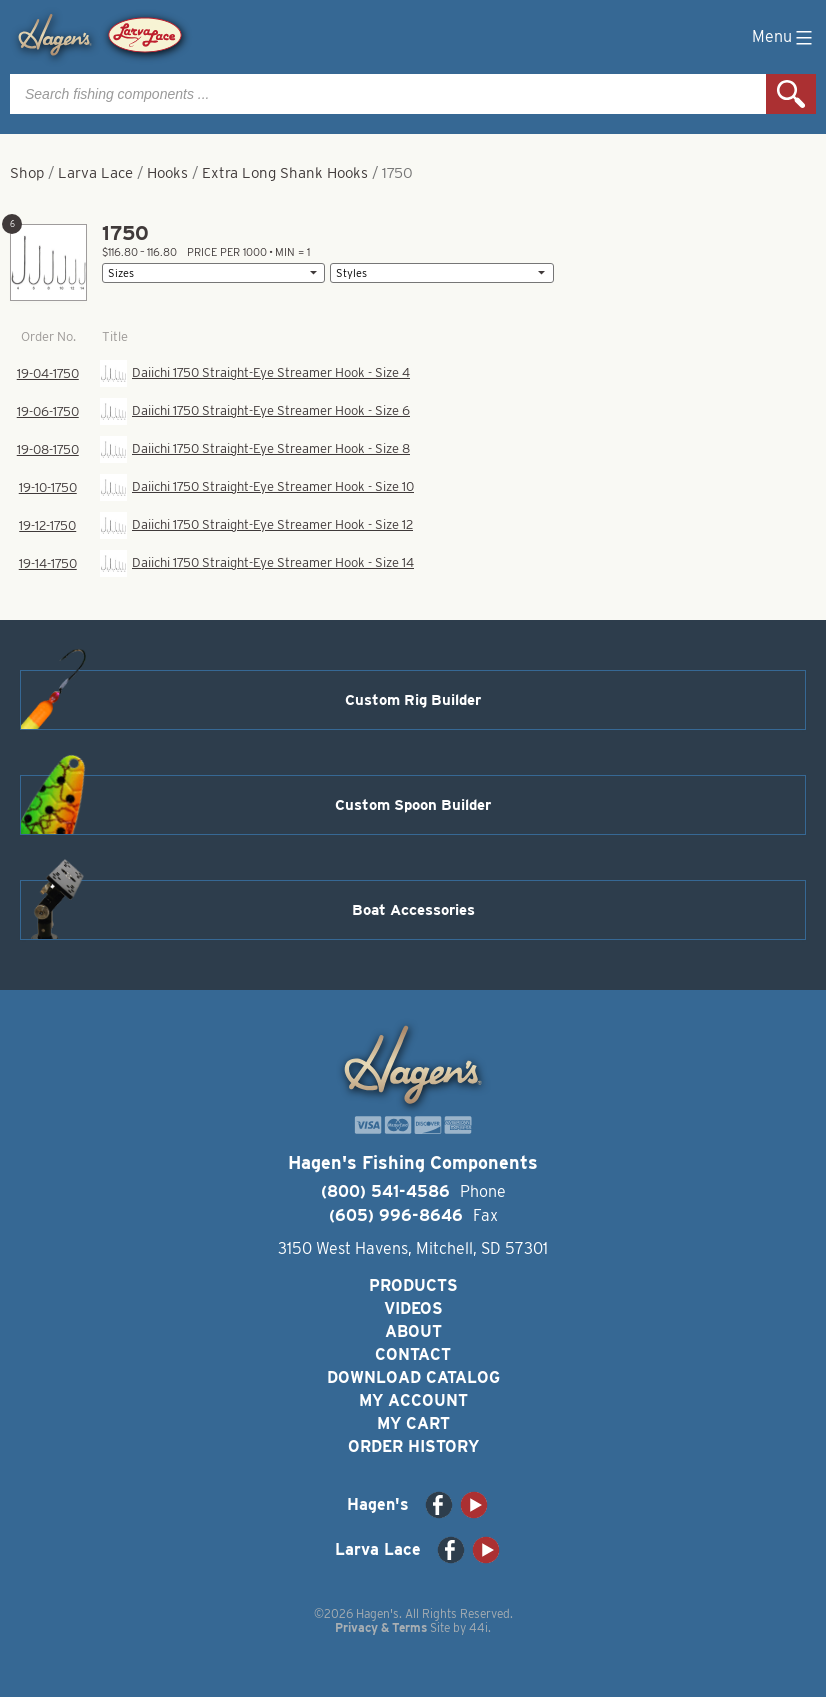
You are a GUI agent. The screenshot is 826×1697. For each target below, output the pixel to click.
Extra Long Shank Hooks (285, 173)
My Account (413, 1400)
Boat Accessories (413, 910)
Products (413, 1285)
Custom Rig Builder (413, 700)
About (413, 1331)
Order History (413, 1446)
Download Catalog (413, 1377)
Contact (413, 1354)
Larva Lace (95, 173)
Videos (413, 1308)
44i (478, 1627)
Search (791, 94)
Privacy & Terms (381, 1627)
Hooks (167, 173)
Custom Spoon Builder (413, 805)
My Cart (413, 1423)
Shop (27, 173)
